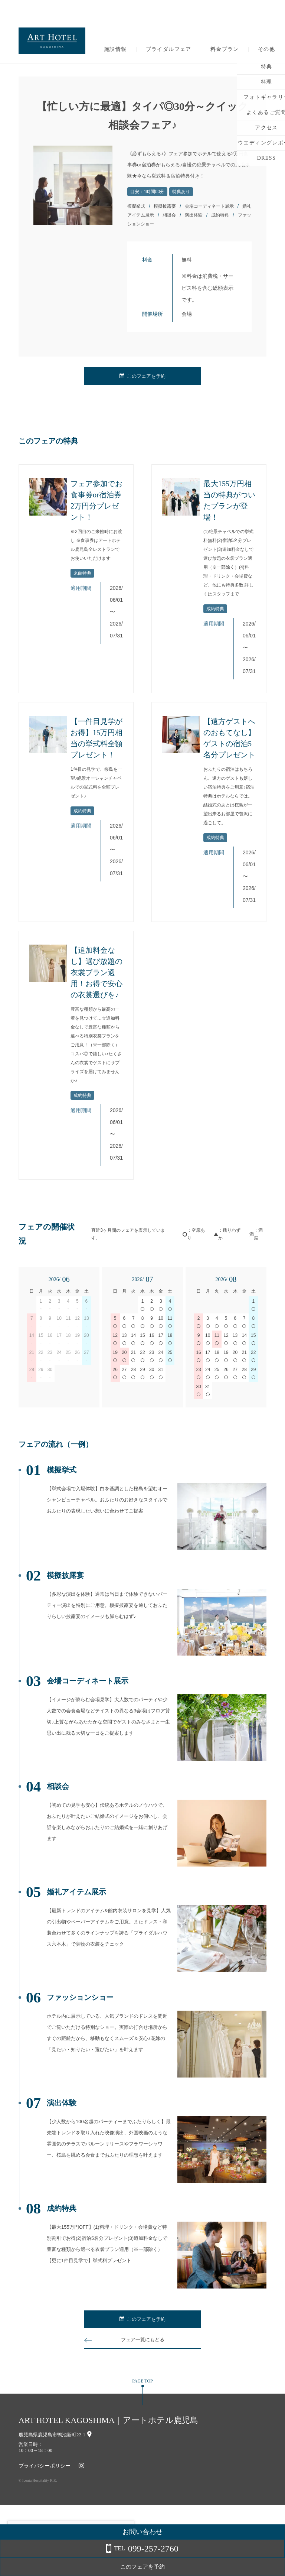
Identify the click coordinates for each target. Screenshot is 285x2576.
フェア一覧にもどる (142, 2339)
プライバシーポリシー (45, 2466)
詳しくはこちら (75, 2557)
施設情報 (115, 49)
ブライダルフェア (168, 49)
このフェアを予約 (142, 376)
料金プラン (224, 49)
